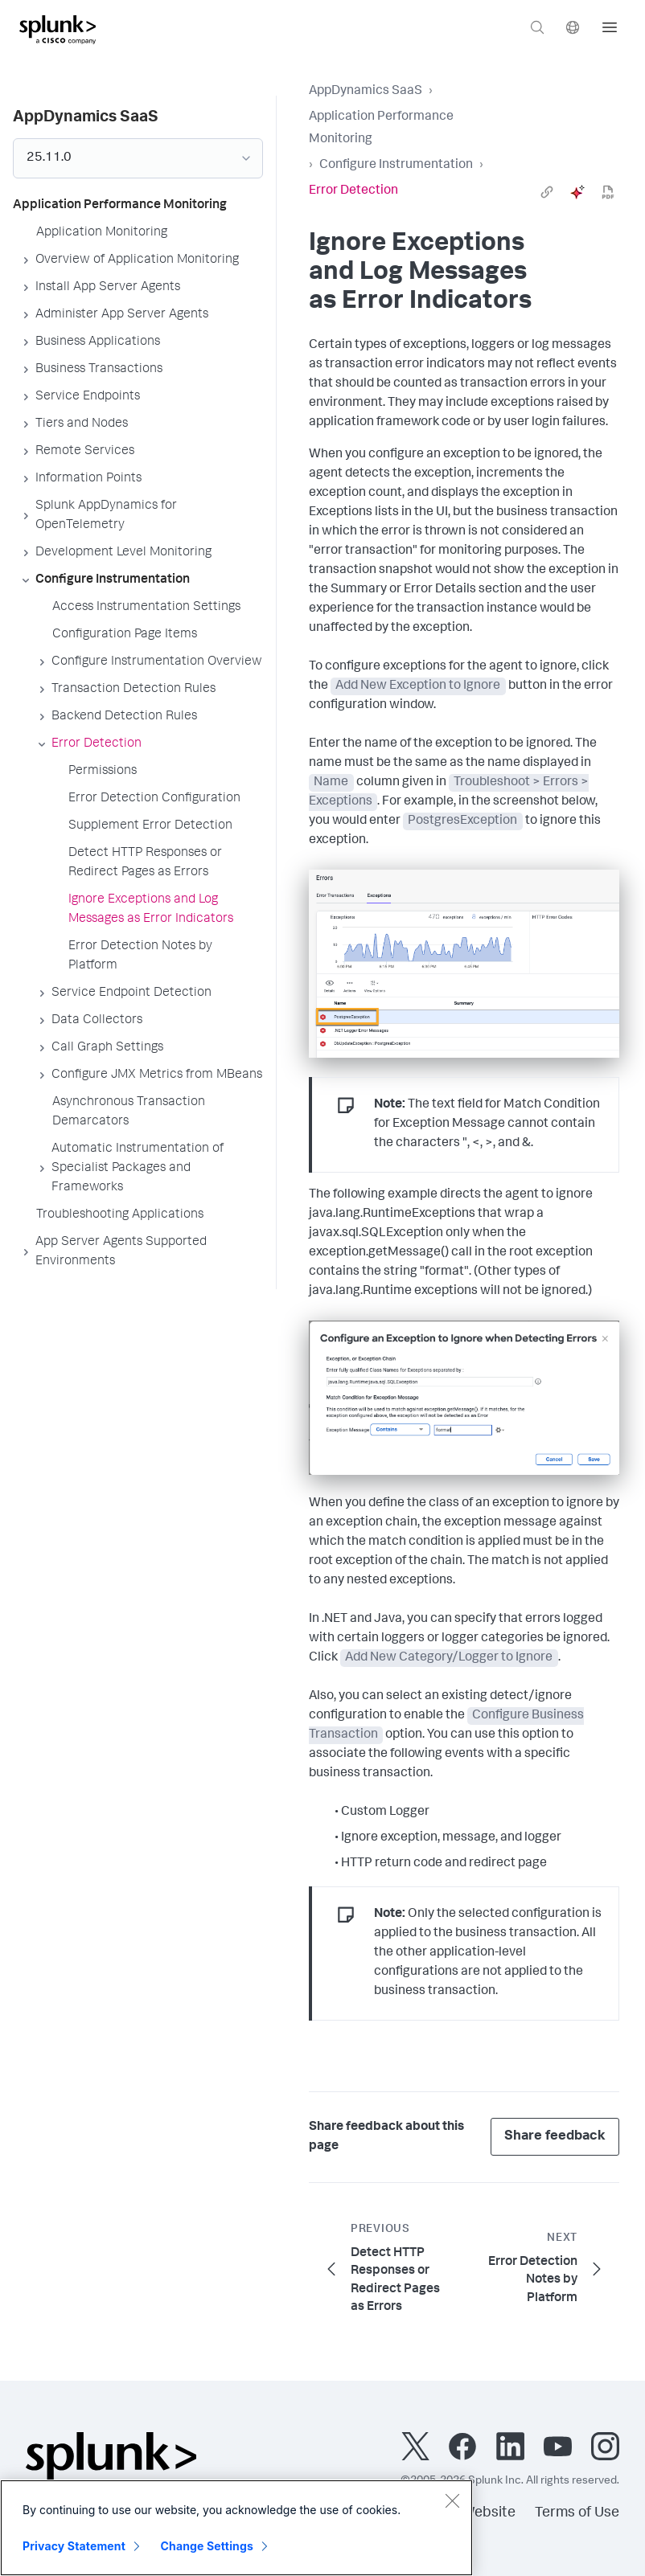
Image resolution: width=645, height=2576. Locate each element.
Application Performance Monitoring (381, 128)
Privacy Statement (74, 2546)
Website (489, 2513)
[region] (236, 2528)
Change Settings (207, 2546)
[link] (547, 192)
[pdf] (608, 192)
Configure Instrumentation (396, 165)
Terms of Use (577, 2513)
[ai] (577, 192)
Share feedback (555, 2137)
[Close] (452, 2500)
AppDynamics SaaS (365, 91)
